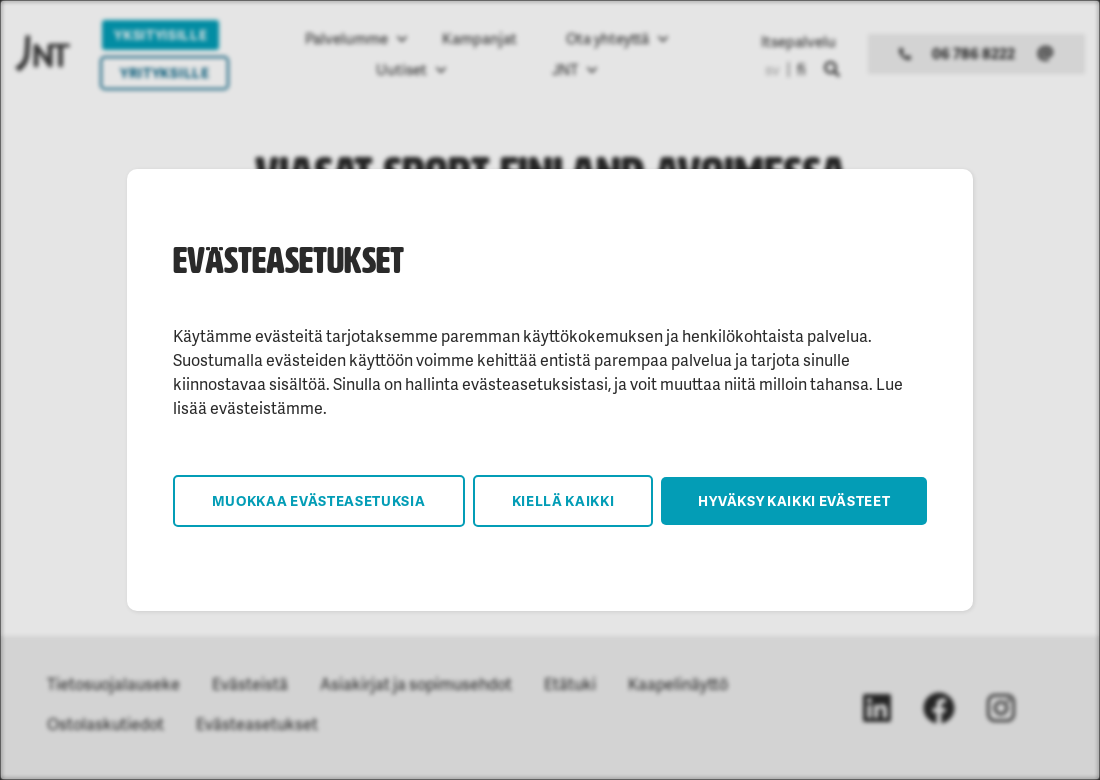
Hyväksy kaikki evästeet (794, 500)
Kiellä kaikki (563, 500)
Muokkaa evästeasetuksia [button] (319, 500)
